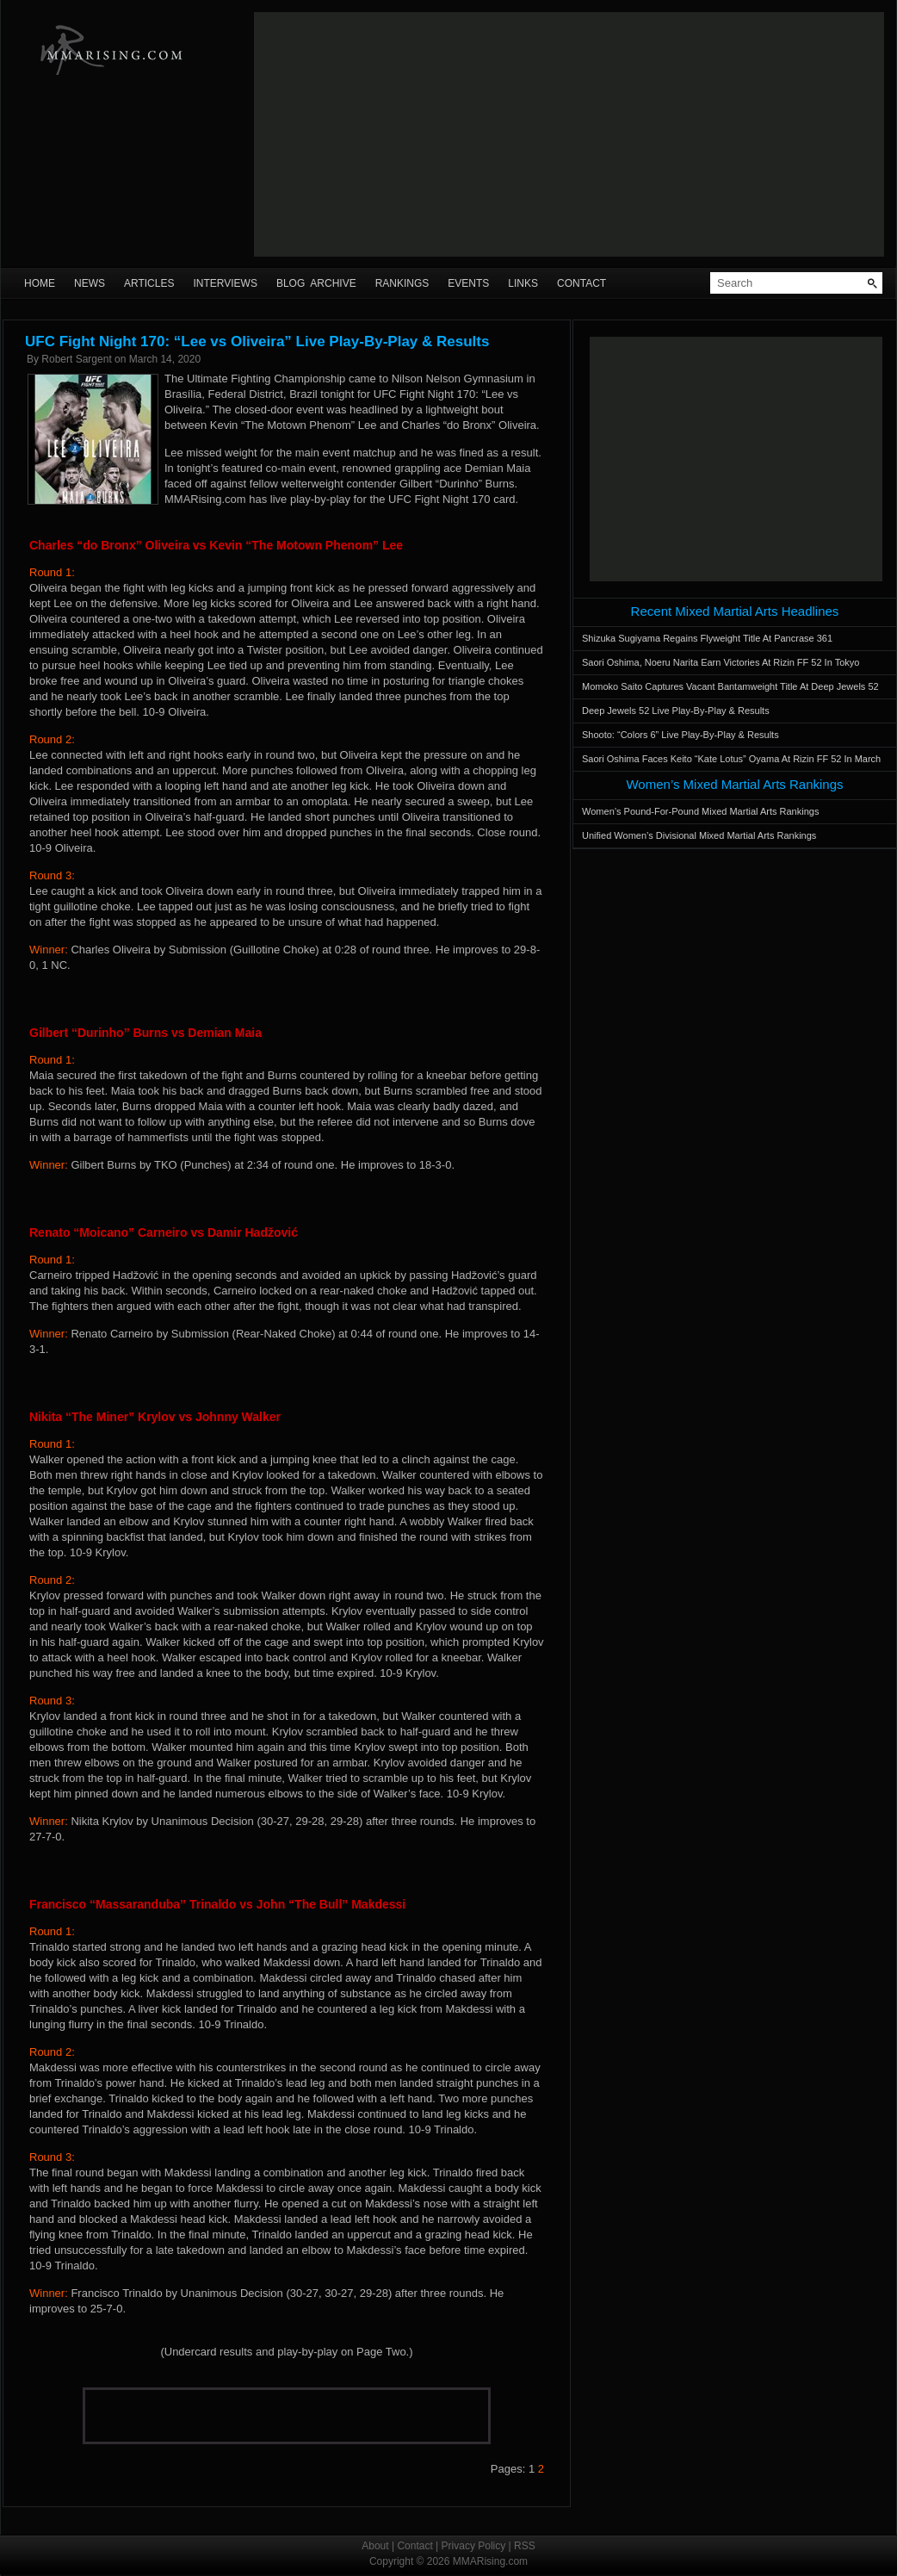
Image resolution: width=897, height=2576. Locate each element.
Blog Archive (316, 283)
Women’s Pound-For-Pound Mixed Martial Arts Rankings (700, 811)
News (89, 283)
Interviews (225, 283)
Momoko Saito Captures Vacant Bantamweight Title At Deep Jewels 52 (730, 686)
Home (39, 283)
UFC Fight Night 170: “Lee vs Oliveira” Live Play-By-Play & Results (257, 341)
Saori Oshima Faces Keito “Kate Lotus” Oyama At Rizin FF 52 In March (731, 759)
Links (523, 283)
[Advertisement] (569, 134)
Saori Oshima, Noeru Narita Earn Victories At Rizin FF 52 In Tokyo (720, 662)
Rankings (402, 283)
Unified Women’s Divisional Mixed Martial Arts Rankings (699, 835)
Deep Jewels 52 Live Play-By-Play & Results (676, 710)
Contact (581, 283)
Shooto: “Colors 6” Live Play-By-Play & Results (680, 734)
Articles (149, 283)
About (375, 2546)
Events (468, 283)
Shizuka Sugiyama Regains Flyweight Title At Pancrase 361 (707, 638)
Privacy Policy (474, 2546)
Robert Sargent (76, 359)
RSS (524, 2546)
